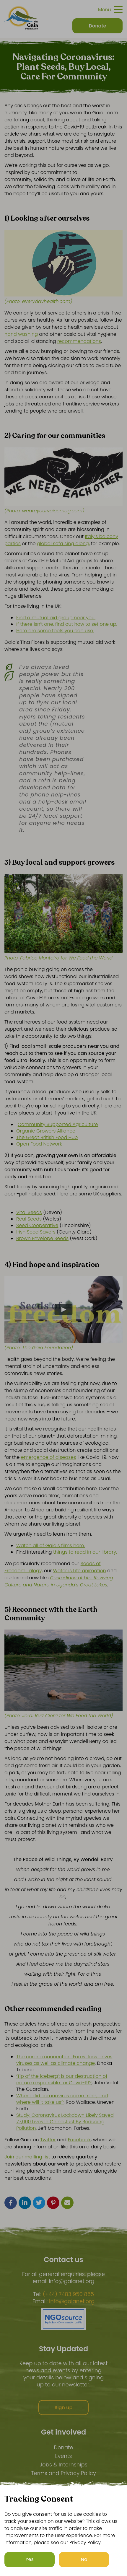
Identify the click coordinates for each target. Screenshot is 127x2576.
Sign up (64, 2407)
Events (63, 2456)
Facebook (79, 2139)
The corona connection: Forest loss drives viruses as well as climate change (64, 2060)
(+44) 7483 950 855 (68, 2294)
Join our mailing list (27, 2156)
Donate (63, 2447)
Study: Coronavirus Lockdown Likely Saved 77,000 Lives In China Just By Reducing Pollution (65, 2122)
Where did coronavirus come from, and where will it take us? (62, 2099)
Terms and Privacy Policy (63, 2473)
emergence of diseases (48, 1457)
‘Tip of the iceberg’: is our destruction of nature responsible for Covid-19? (61, 2079)
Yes (29, 2559)
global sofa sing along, (63, 543)
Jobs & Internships (63, 2464)
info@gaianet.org (72, 2301)
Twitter (48, 2139)
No (84, 2559)
